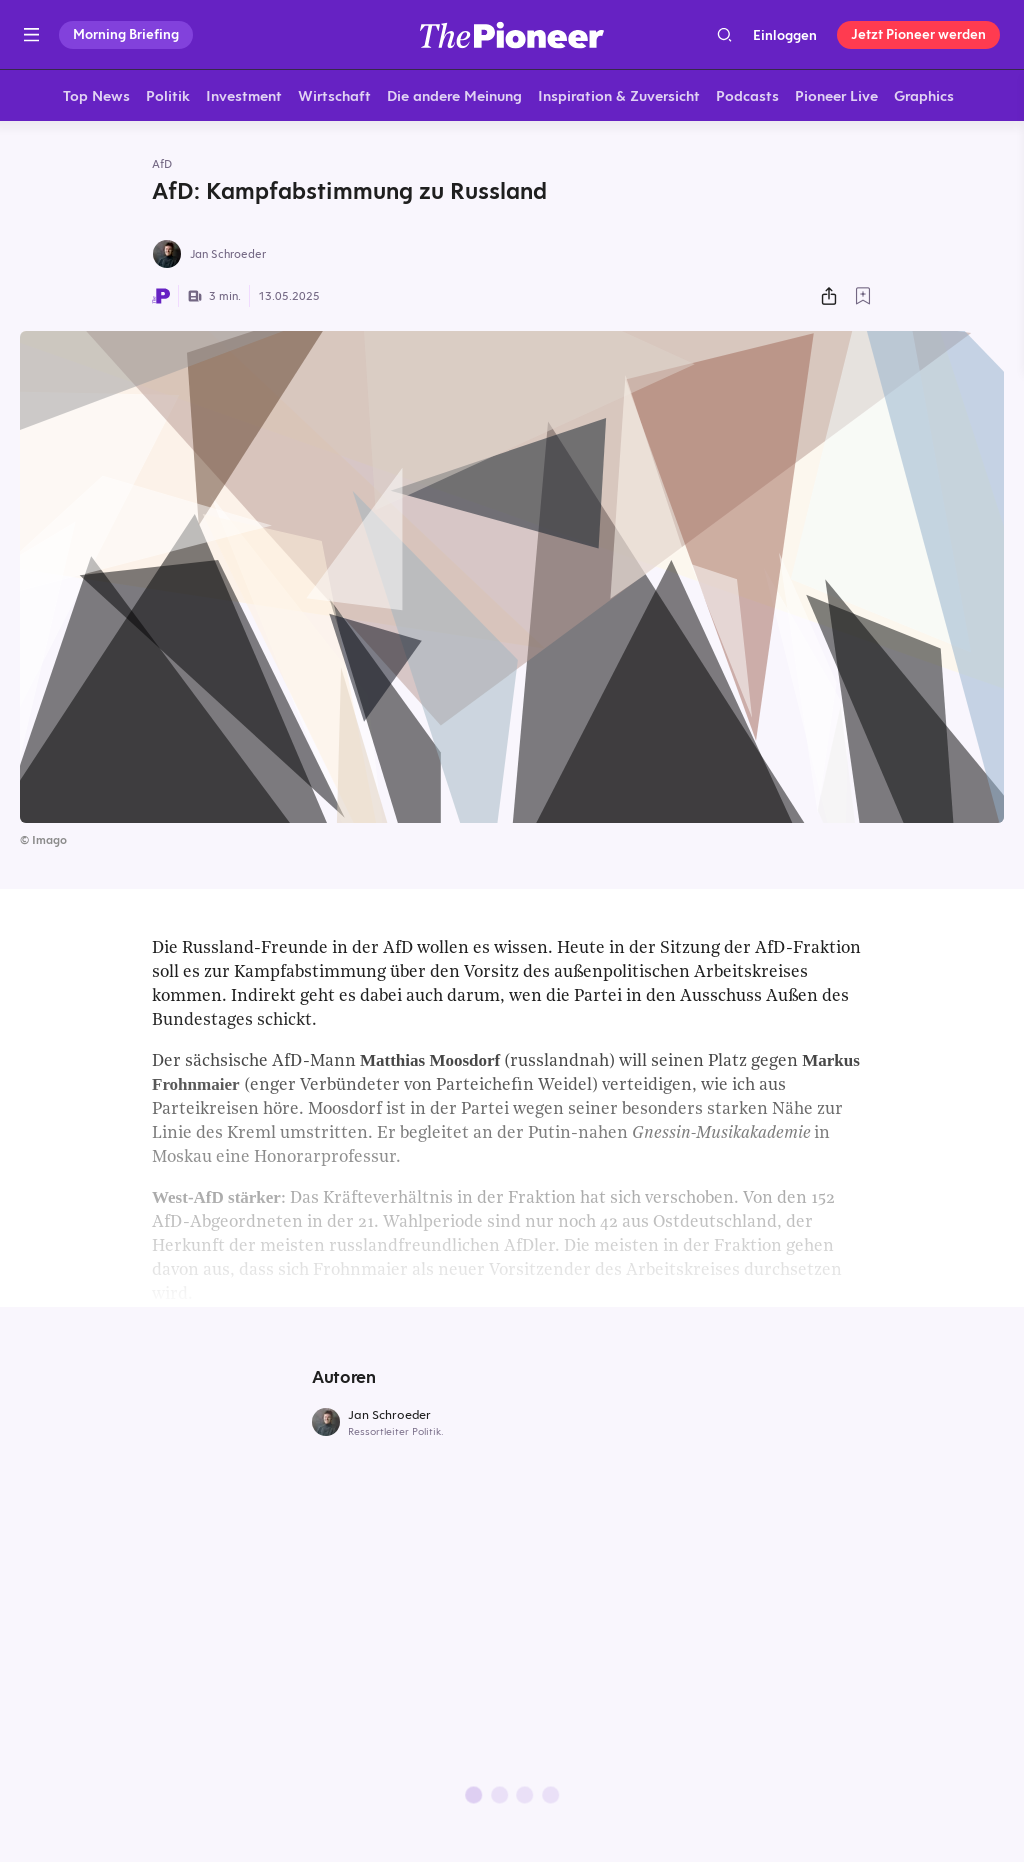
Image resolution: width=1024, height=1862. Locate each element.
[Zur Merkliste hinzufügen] (863, 299)
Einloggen (785, 35)
